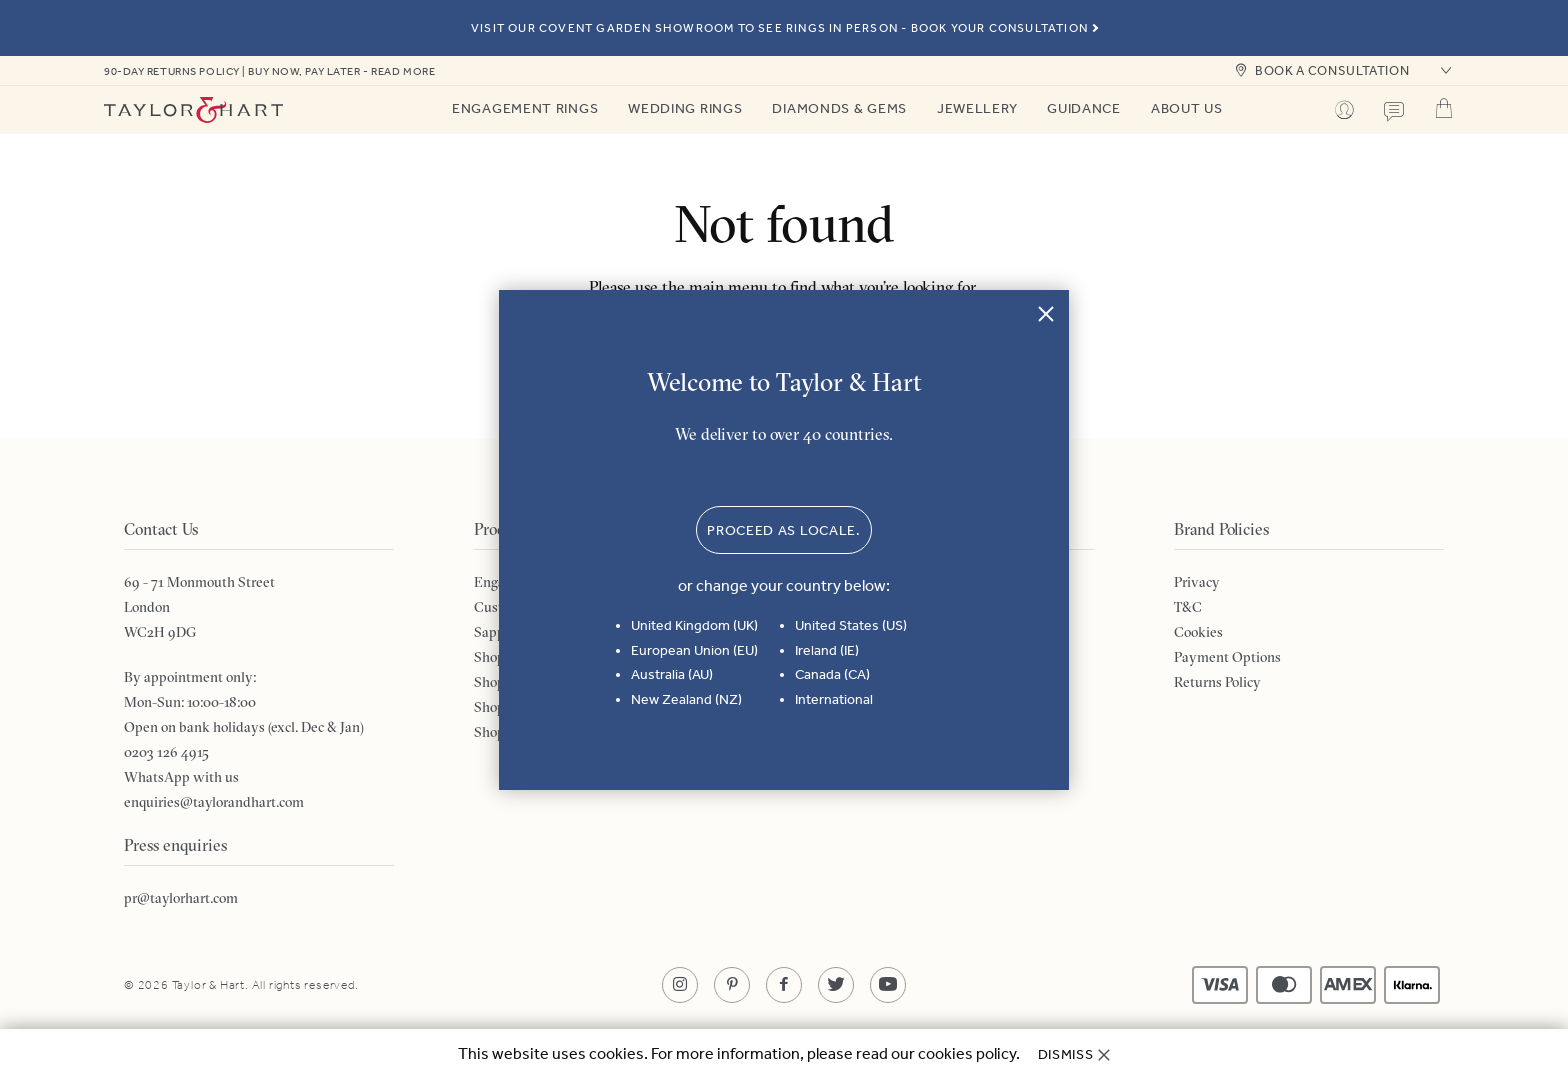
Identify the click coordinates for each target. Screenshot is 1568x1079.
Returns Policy (1217, 682)
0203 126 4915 (166, 752)
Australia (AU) (672, 674)
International (834, 699)
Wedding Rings (685, 108)
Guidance (1084, 108)
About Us (1187, 108)
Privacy (1197, 582)
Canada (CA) (832, 674)
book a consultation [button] (1332, 70)
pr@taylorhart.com (181, 898)
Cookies (1198, 632)
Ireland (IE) (827, 650)
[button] (1444, 71)
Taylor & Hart (194, 110)
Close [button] (1046, 313)
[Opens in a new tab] (680, 985)
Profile (1344, 110)
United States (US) (851, 625)
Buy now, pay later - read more (341, 71)
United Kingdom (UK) (694, 625)
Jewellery (977, 108)
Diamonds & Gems (839, 108)
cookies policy (967, 1053)
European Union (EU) (694, 650)
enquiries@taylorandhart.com (214, 802)
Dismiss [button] (1066, 1054)
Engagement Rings (525, 108)
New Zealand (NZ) (686, 699)
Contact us (1394, 112)
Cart (1444, 108)
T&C (1188, 607)
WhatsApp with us (181, 777)
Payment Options (1227, 657)
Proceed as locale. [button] (784, 530)
